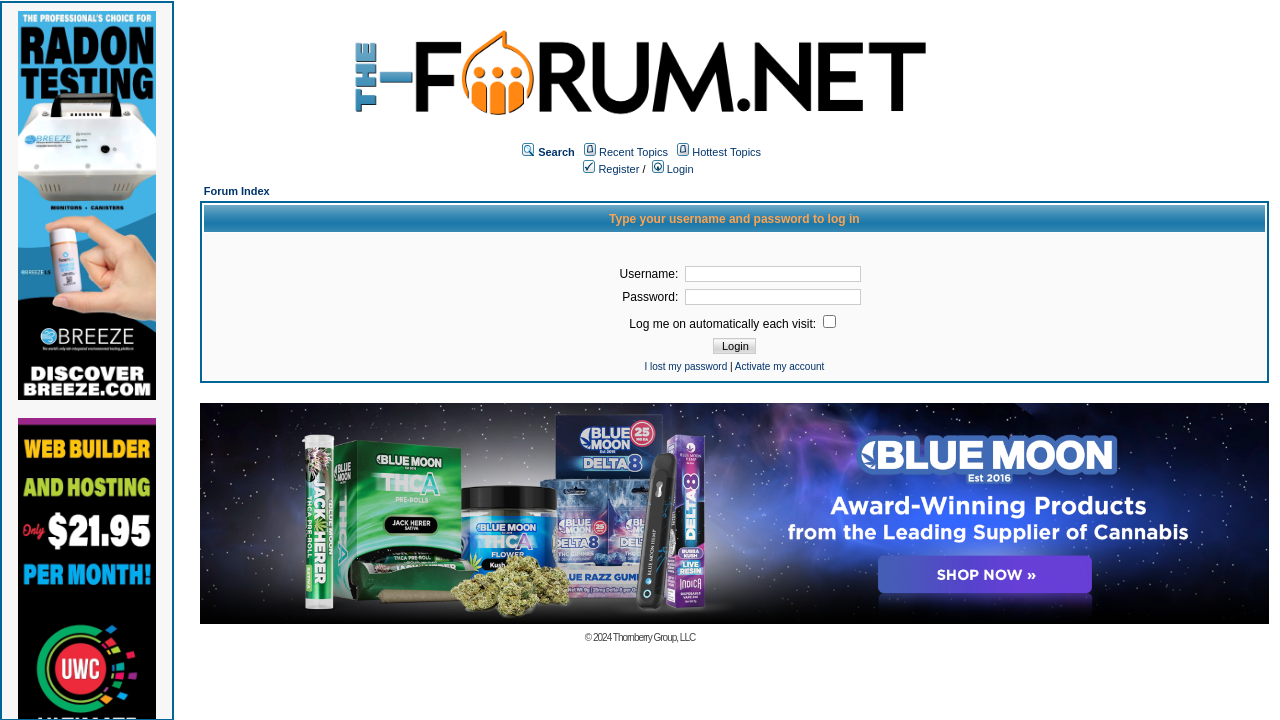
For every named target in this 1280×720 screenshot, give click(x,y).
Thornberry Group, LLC (654, 637)
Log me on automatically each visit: (732, 324)
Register (611, 169)
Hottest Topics (726, 152)
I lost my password (685, 366)
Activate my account (779, 366)
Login (673, 169)
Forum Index (237, 191)
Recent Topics (633, 152)
